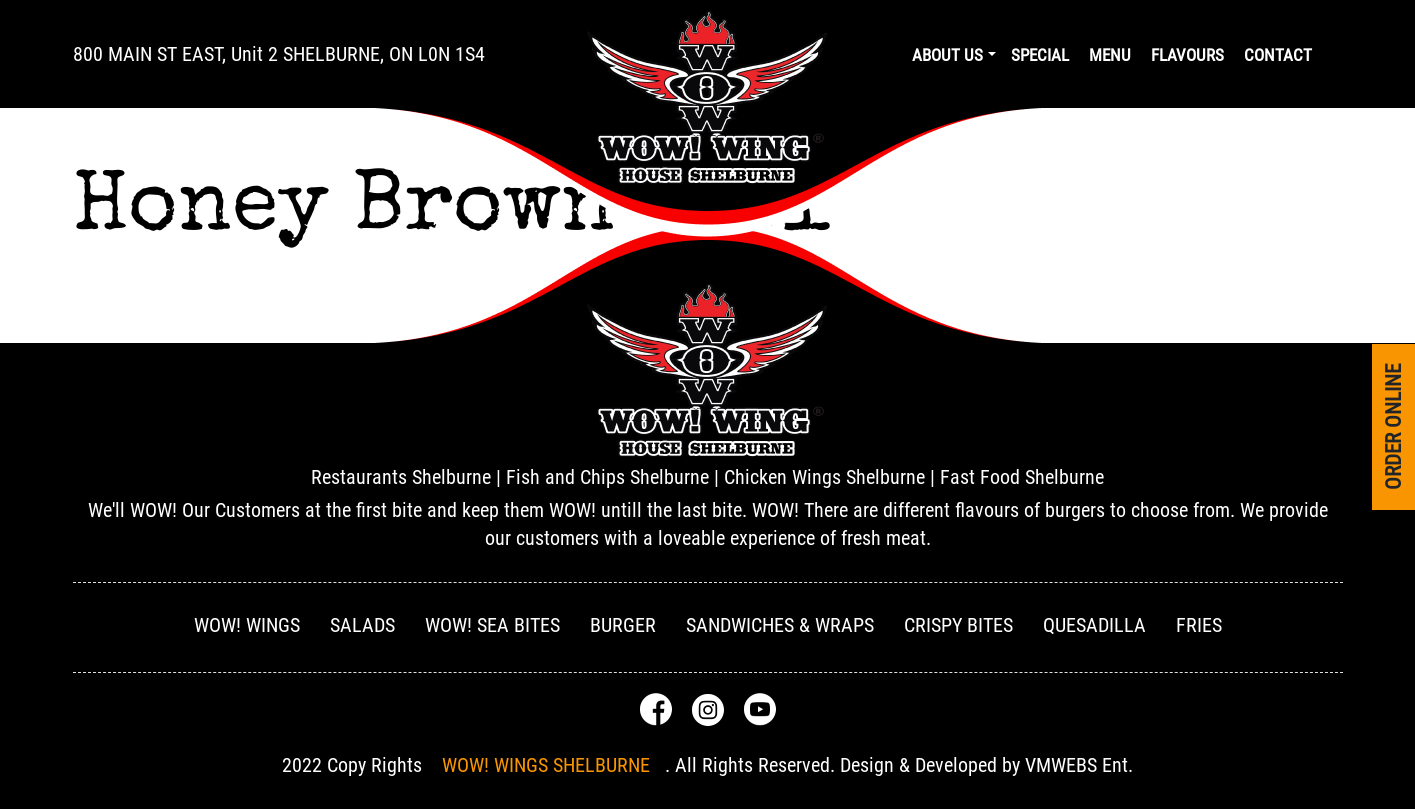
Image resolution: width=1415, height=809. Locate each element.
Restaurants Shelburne (401, 477)
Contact (1278, 55)
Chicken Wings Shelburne (824, 477)
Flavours (1187, 55)
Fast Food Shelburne (1022, 477)
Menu (1110, 55)
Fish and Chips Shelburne (607, 477)
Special (1040, 55)
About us (947, 55)
